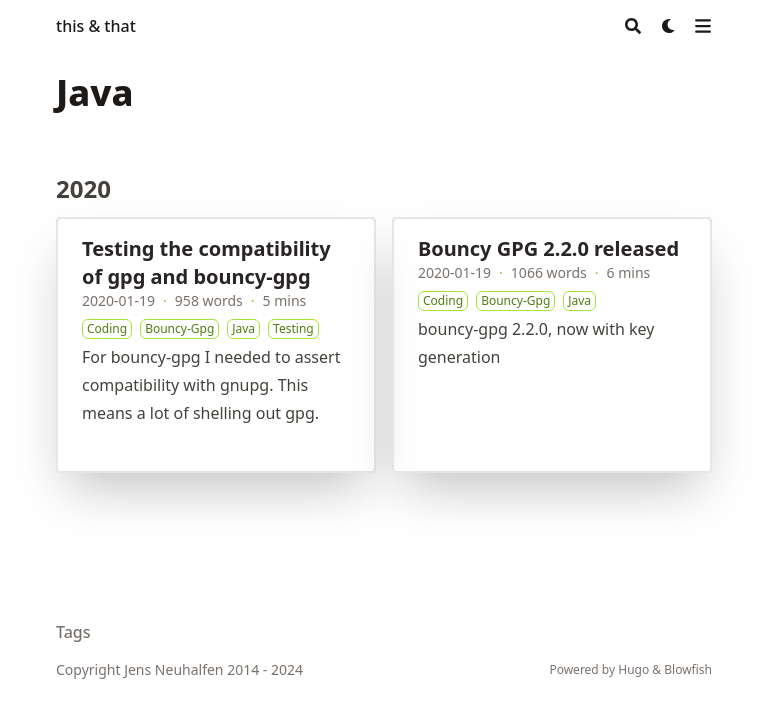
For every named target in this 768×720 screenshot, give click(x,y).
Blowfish (688, 669)
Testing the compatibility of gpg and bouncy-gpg (206, 262)
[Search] (633, 26)
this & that (96, 26)
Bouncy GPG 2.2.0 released (548, 248)
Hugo (633, 669)
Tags (73, 632)
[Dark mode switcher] (669, 26)
